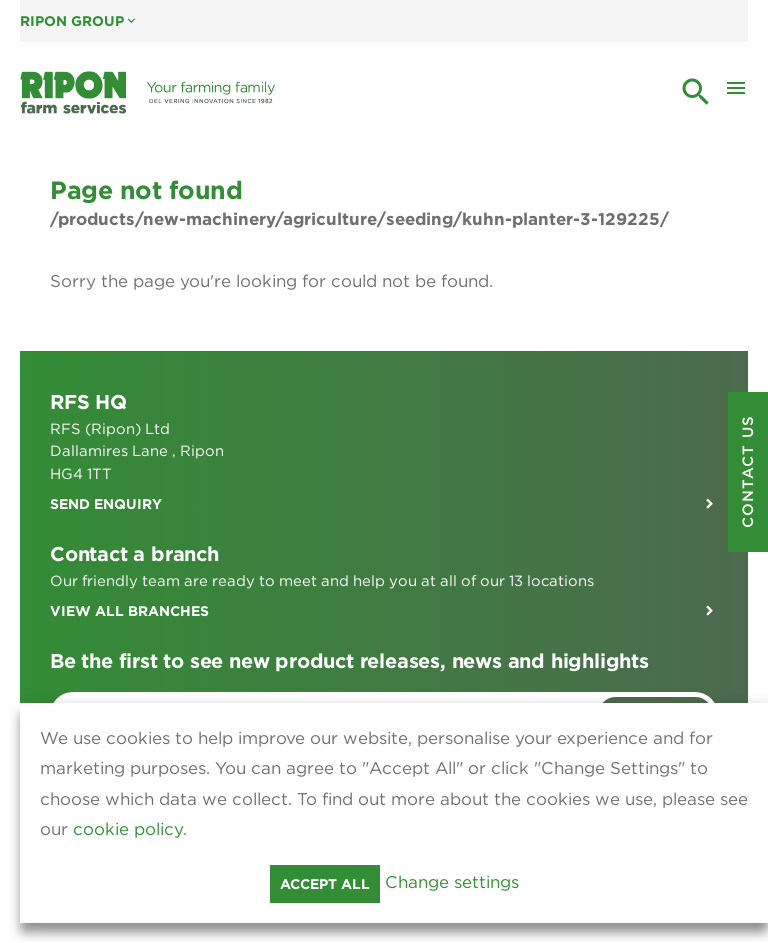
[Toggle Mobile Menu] (736, 93)
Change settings (452, 882)
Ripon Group (79, 21)
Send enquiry (106, 504)
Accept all (325, 884)
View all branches (129, 611)
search (696, 92)
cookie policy (128, 829)
